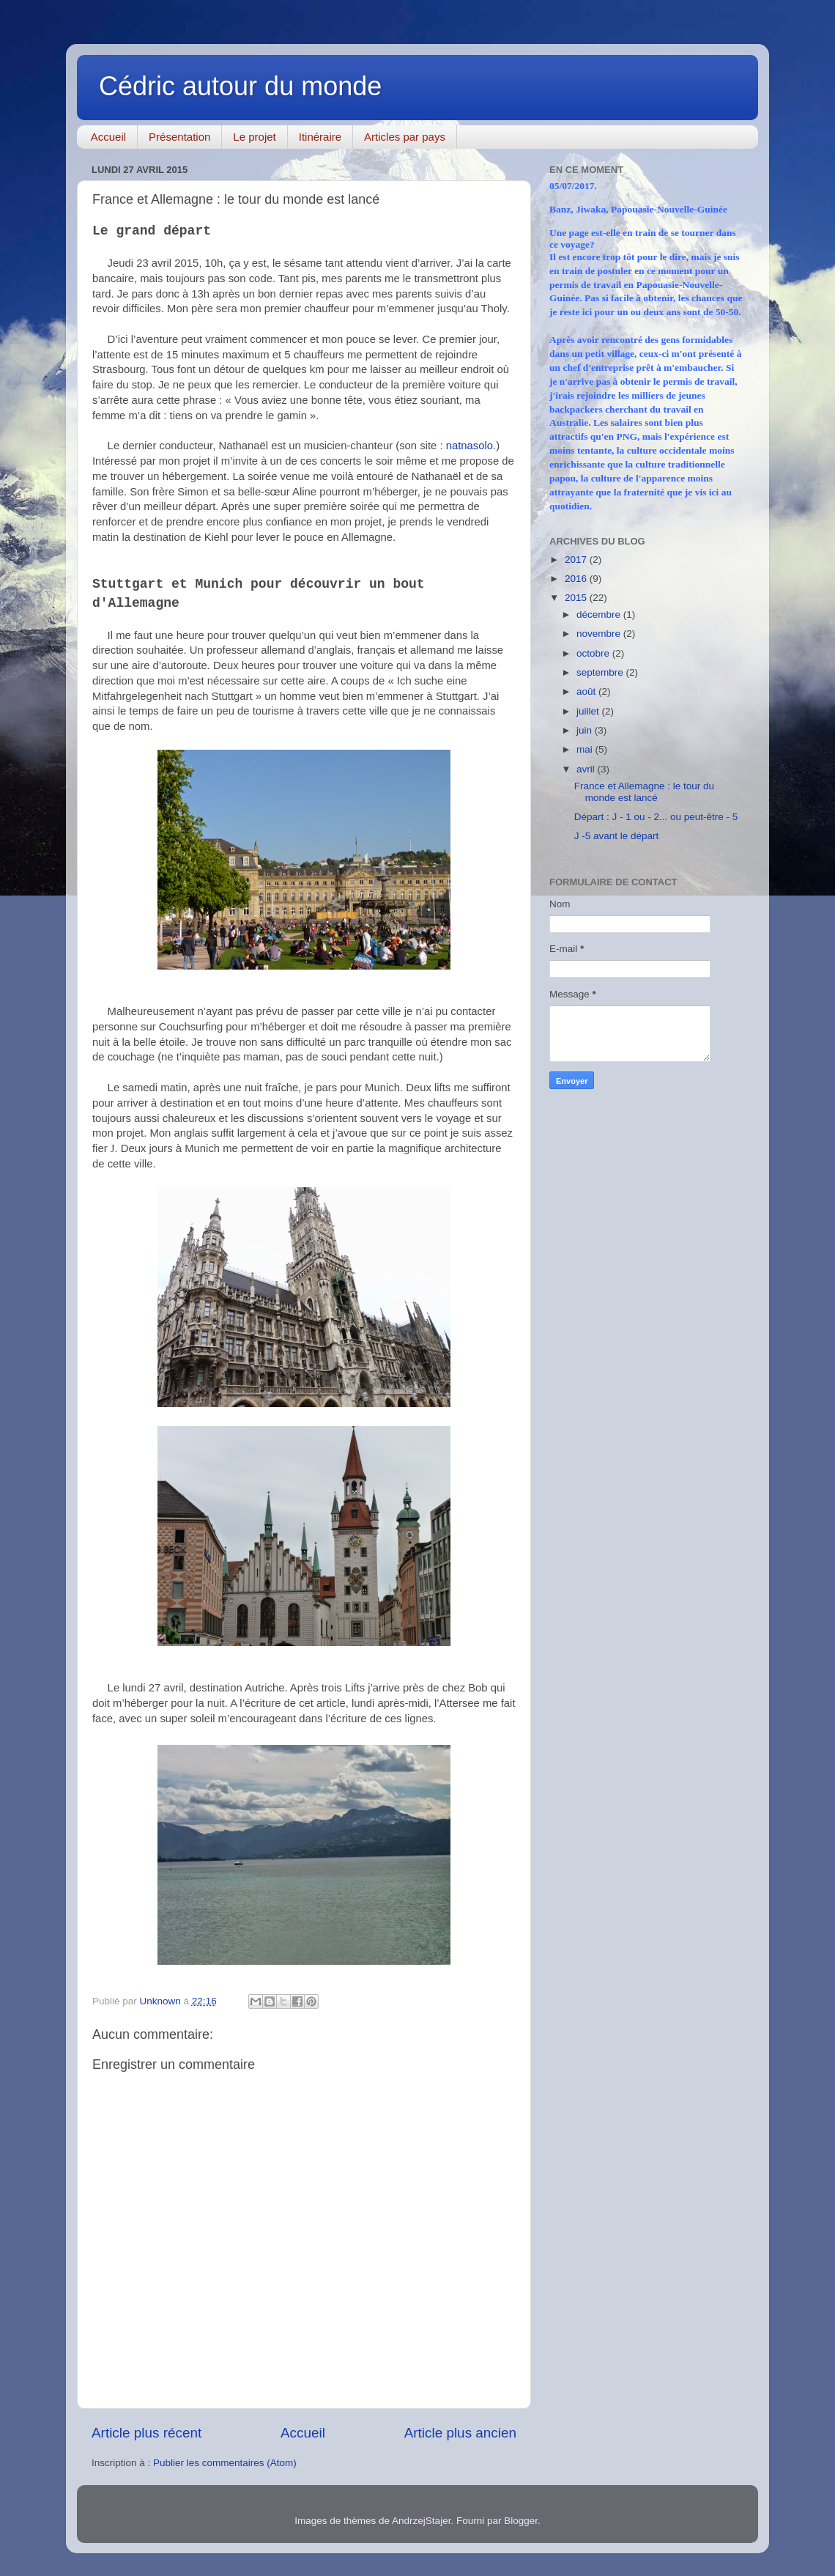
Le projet (254, 136)
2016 (577, 578)
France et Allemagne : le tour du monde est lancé (644, 791)
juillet (589, 711)
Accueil (108, 136)
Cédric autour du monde (240, 86)
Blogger (521, 2520)
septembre (601, 672)
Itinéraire (320, 136)
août (587, 691)
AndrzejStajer (421, 2520)
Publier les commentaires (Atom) (225, 2462)
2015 (577, 597)
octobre (594, 653)
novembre (599, 633)
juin (585, 730)
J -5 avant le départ (616, 835)
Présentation (179, 136)
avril (587, 769)
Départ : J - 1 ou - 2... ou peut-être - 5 (656, 816)
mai (585, 749)
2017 (577, 559)
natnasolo (469, 445)
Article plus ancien (460, 2432)
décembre (599, 614)
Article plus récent (146, 2432)
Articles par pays (404, 136)
